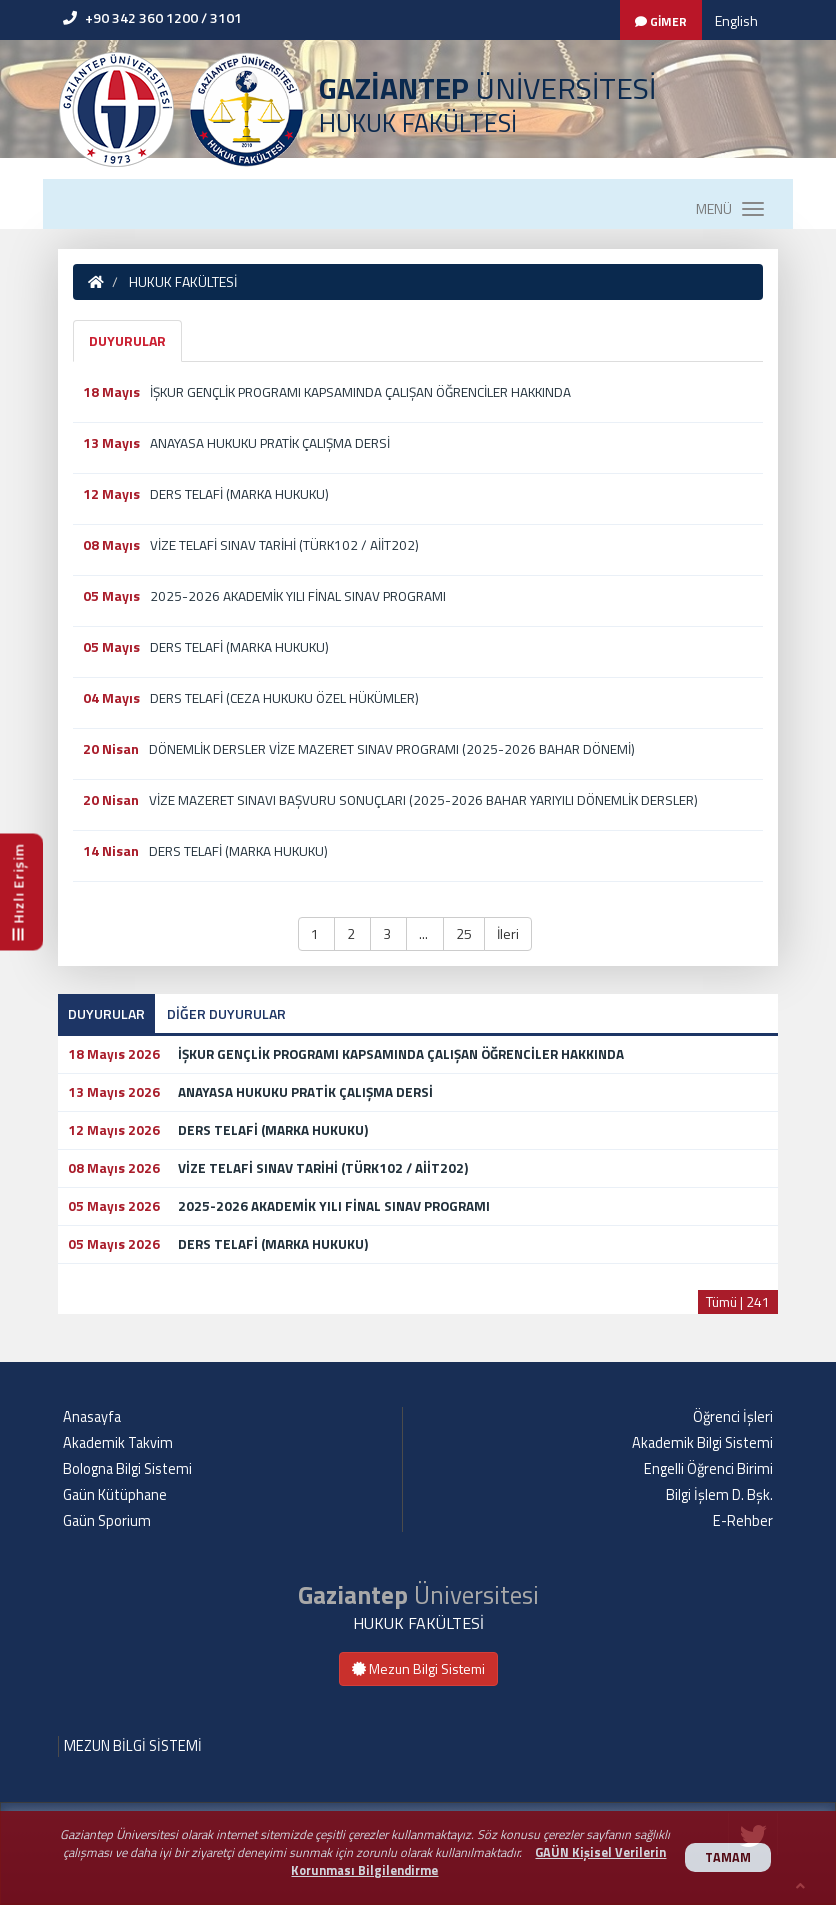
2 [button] (352, 933)
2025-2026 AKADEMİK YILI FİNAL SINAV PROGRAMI (298, 596)
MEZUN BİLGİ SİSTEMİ (133, 1746)
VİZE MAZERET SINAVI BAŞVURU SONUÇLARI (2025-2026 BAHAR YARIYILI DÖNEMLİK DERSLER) (423, 800)
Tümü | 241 (738, 1301)
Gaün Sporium (107, 1521)
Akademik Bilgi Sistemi (702, 1443)
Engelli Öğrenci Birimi (708, 1469)
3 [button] (388, 933)
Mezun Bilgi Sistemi (418, 1668)
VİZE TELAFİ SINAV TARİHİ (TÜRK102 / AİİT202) (284, 545)
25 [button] (464, 933)
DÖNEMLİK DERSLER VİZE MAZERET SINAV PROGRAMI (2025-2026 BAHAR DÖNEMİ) (392, 749)
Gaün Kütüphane (115, 1495)
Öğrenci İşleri (733, 1417)
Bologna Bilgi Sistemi (127, 1469)
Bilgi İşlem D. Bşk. (719, 1495)
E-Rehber (743, 1521)
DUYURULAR (127, 340)
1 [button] (316, 933)
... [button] (425, 933)
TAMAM (728, 1857)
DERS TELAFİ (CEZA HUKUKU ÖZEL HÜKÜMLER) (284, 698)
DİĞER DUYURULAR (226, 1013)
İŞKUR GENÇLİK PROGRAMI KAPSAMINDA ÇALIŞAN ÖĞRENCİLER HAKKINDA (360, 392)
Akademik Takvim (118, 1443)
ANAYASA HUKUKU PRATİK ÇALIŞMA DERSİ (270, 443)
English (736, 20)
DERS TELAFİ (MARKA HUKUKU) (239, 494)
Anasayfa (92, 1417)
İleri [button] (508, 933)
